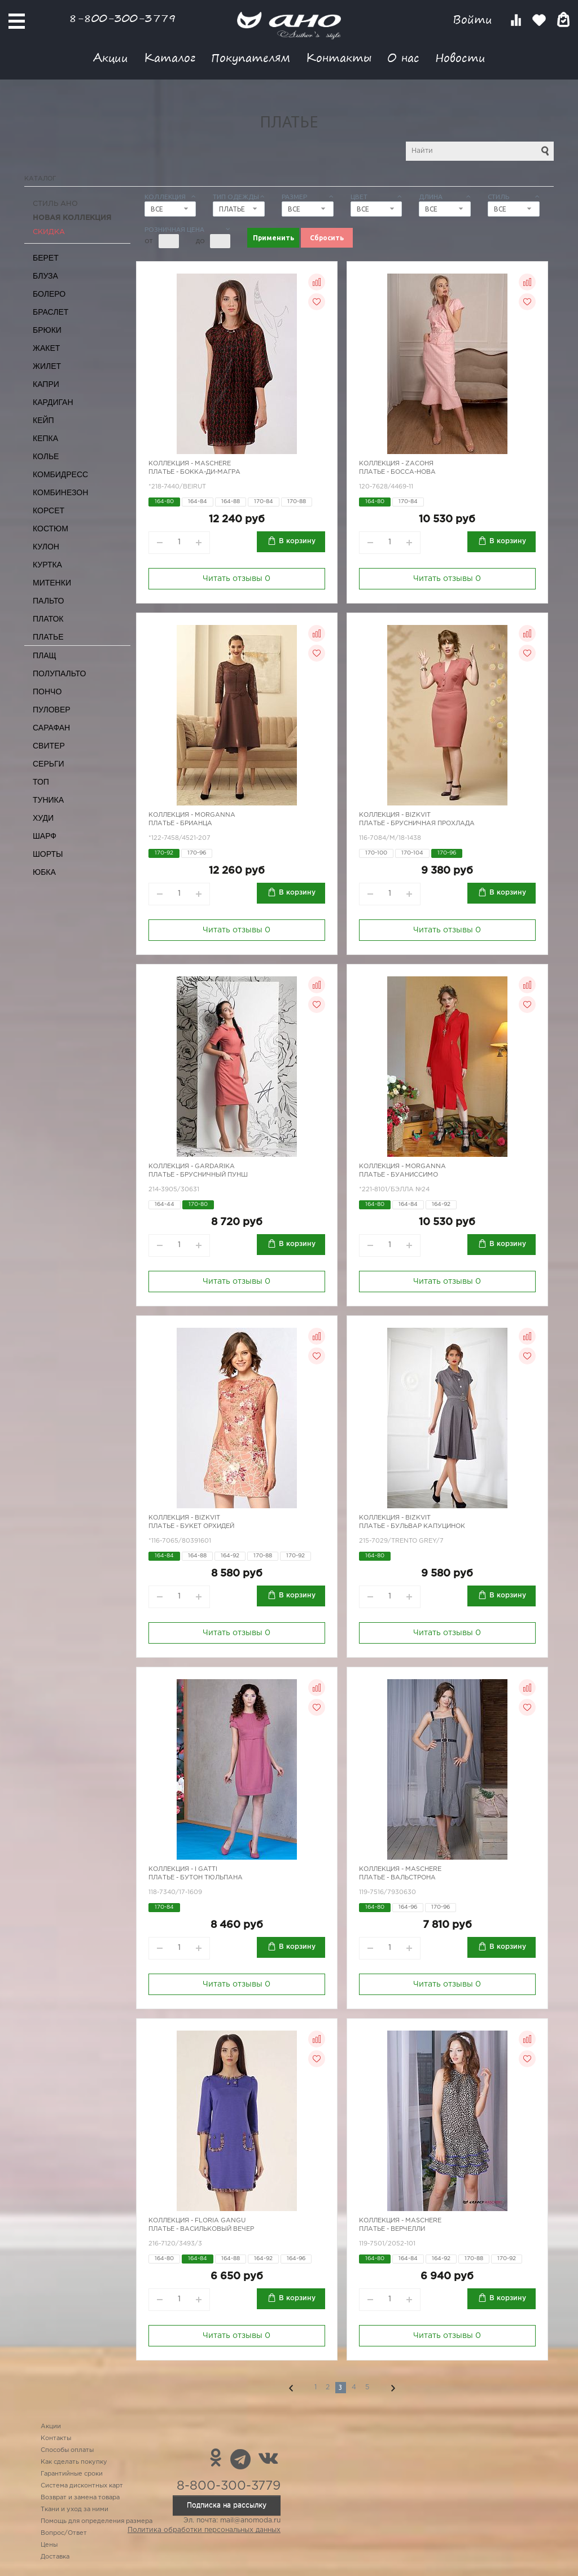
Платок (48, 618)
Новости (460, 57)
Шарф (44, 835)
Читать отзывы (236, 578)
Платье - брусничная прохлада (417, 823)
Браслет (50, 311)
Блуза (45, 275)
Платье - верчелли (392, 2229)
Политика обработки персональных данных (204, 2530)
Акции (110, 57)
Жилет (47, 366)
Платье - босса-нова (397, 472)
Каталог (169, 57)
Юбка (44, 872)
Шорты (48, 853)
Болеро (49, 293)
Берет (46, 257)
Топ (41, 781)
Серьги (48, 763)
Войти (474, 19)
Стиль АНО (55, 204)
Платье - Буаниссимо (398, 1175)
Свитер (49, 745)
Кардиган (53, 402)
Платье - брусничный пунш (198, 1175)
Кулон (46, 546)
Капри (46, 384)
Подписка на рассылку (226, 2505)
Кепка (45, 438)
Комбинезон (60, 492)
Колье (46, 456)
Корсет (48, 510)
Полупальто (59, 673)
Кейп (43, 420)
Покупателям (250, 57)
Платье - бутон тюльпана (195, 1878)
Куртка (47, 564)
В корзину (297, 541)
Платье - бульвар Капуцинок (412, 1526)
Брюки (47, 329)
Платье (48, 636)
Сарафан (51, 727)
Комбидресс (60, 474)
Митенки (52, 582)
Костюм (50, 528)
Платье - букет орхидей (191, 1526)
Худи (43, 817)
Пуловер (52, 709)
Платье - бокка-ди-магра (194, 472)
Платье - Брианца (180, 823)
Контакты (338, 57)
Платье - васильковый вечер (201, 2229)
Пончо (47, 691)
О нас (403, 57)
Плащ (44, 655)
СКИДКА (49, 232)
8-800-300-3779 (122, 17)
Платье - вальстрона (397, 1878)
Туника (48, 799)
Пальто (48, 600)
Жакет (46, 348)
